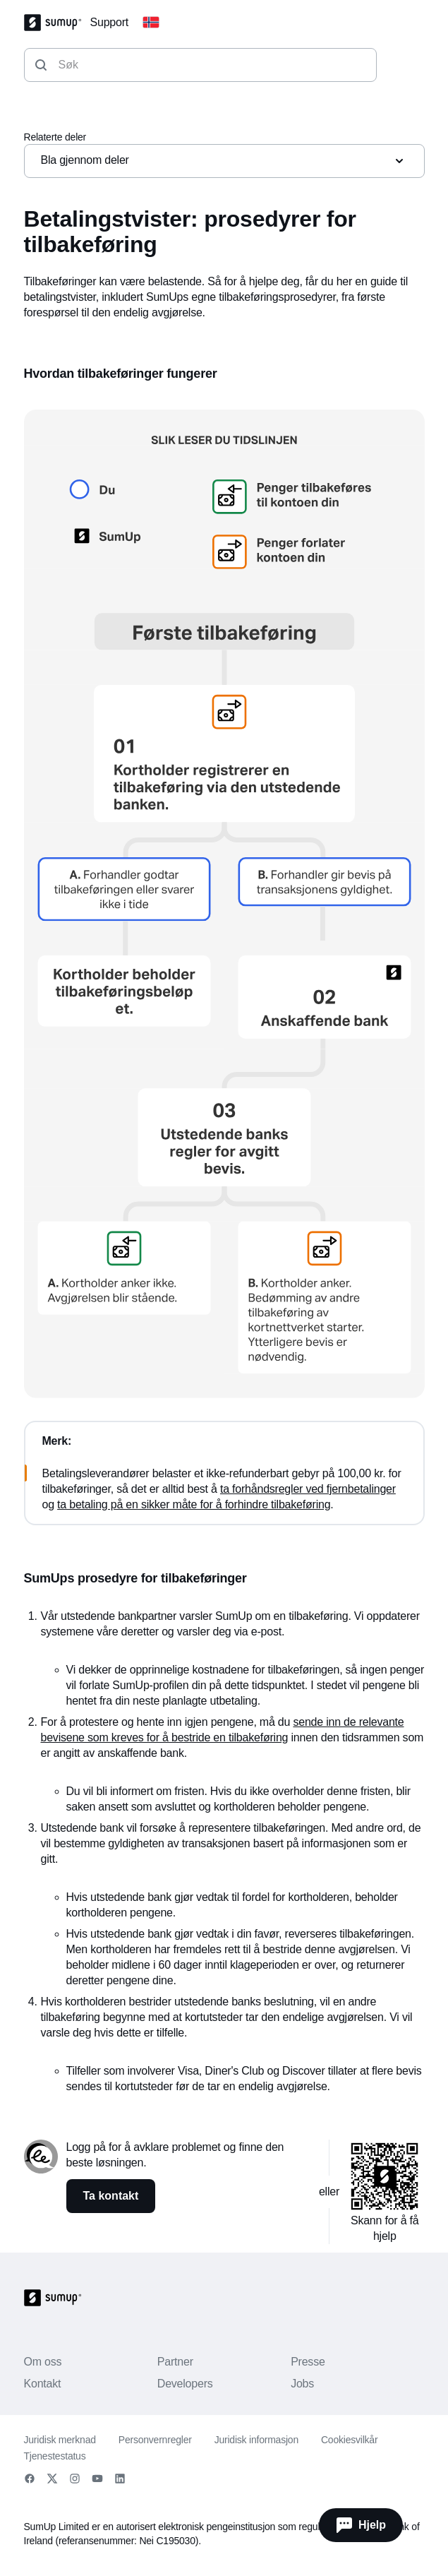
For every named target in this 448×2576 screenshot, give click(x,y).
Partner (175, 2362)
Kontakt (42, 2384)
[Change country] (151, 23)
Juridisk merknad (60, 2439)
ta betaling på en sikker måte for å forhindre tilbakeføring (193, 1504)
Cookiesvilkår (349, 2439)
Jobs (302, 2384)
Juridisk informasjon (256, 2439)
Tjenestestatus (55, 2456)
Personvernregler (155, 2439)
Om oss (43, 2362)
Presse (308, 2362)
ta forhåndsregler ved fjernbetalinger (308, 1489)
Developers (185, 2384)
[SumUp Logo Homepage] (57, 22)
